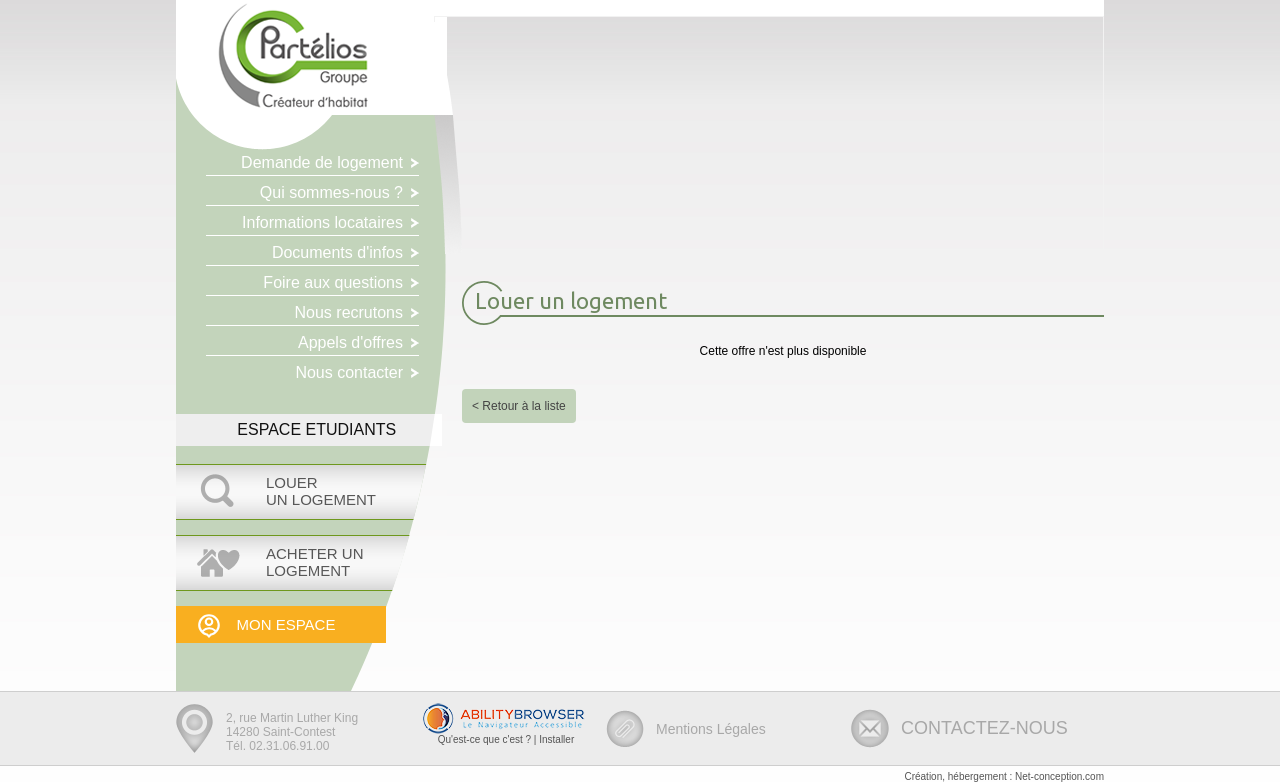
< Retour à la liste (519, 406)
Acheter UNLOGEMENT (315, 562)
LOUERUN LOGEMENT (321, 491)
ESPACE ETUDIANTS (316, 429)
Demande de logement (322, 162)
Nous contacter (349, 372)
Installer (556, 739)
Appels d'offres (350, 342)
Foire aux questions (333, 282)
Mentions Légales (711, 729)
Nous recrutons (349, 312)
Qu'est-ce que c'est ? (484, 739)
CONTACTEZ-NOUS (984, 728)
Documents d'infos (337, 252)
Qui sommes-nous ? (331, 192)
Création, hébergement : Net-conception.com (1004, 776)
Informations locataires (322, 222)
